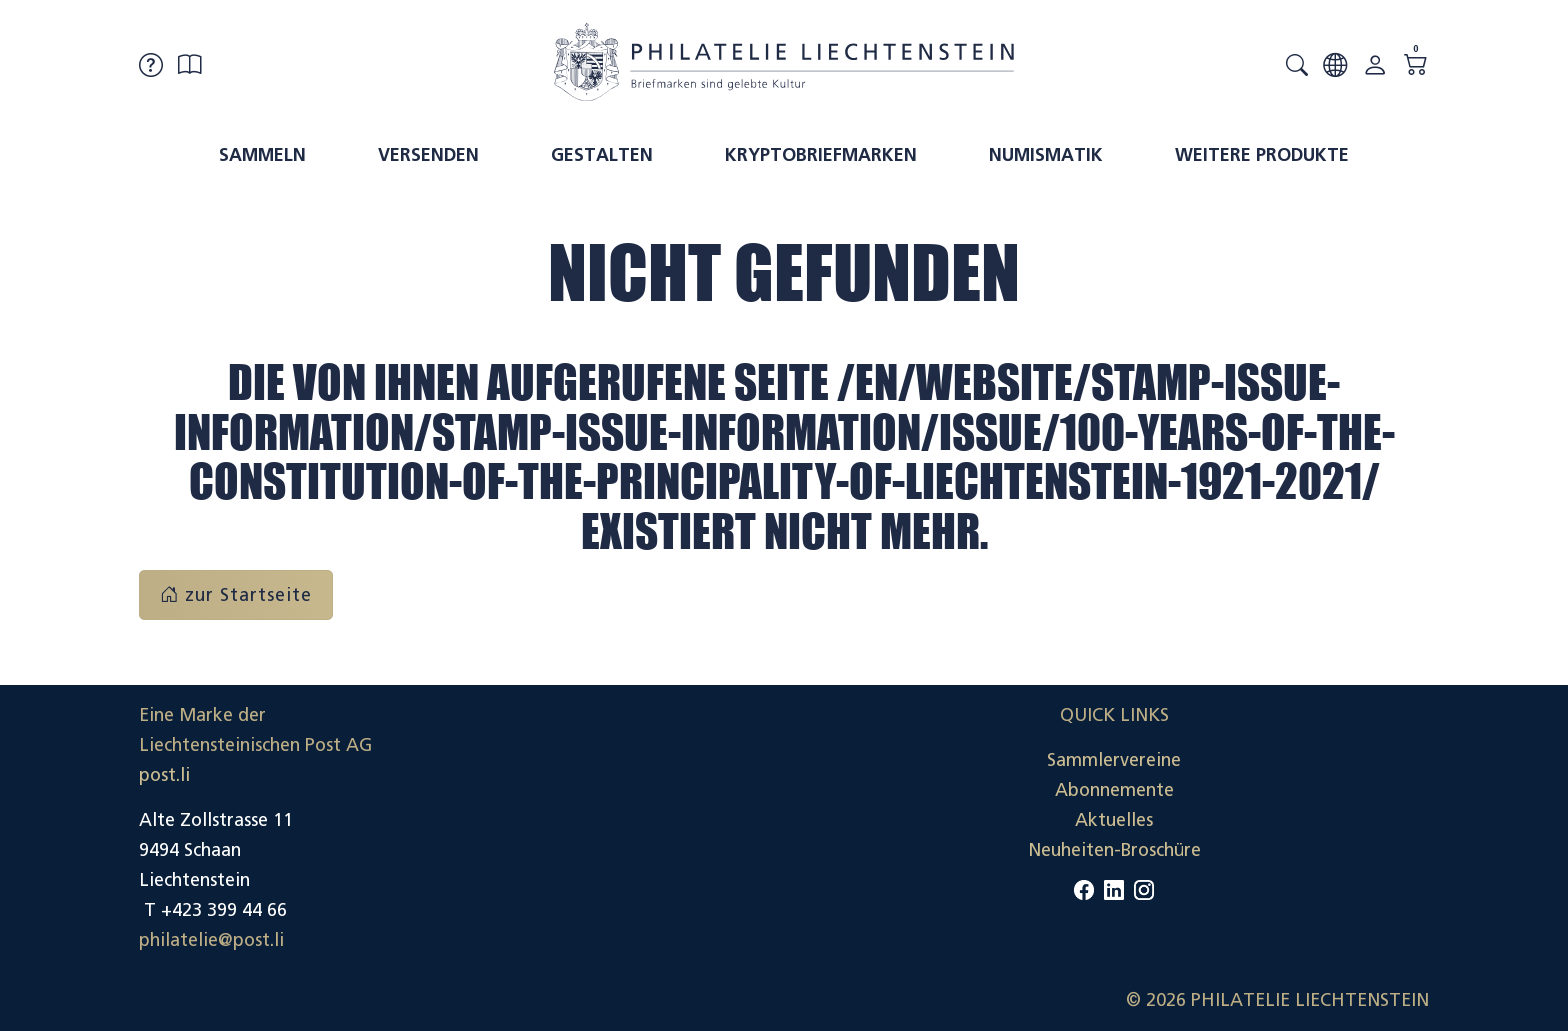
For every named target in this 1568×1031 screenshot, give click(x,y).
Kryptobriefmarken (821, 155)
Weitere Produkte (1262, 155)
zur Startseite (236, 595)
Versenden (428, 155)
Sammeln (262, 155)
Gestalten (602, 155)
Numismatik (1046, 155)
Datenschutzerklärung (1338, 820)
